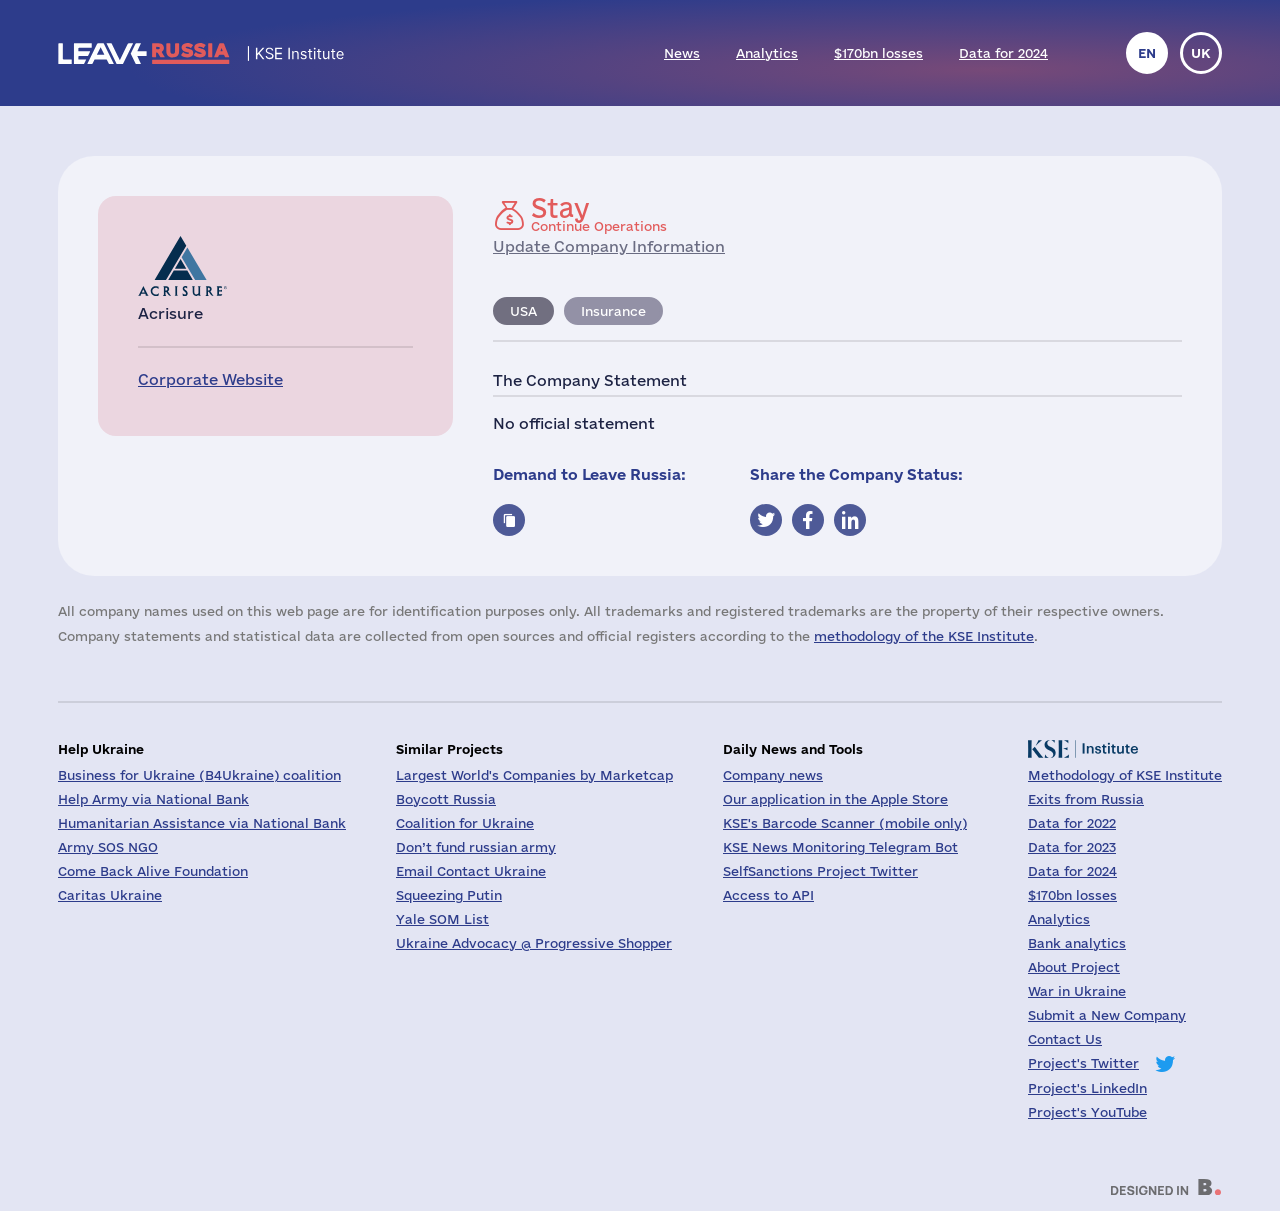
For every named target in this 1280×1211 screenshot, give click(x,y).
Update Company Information (609, 246)
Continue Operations (599, 214)
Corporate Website (210, 379)
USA (523, 311)
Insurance (613, 311)
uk (1201, 53)
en (1147, 53)
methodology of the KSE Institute (924, 636)
